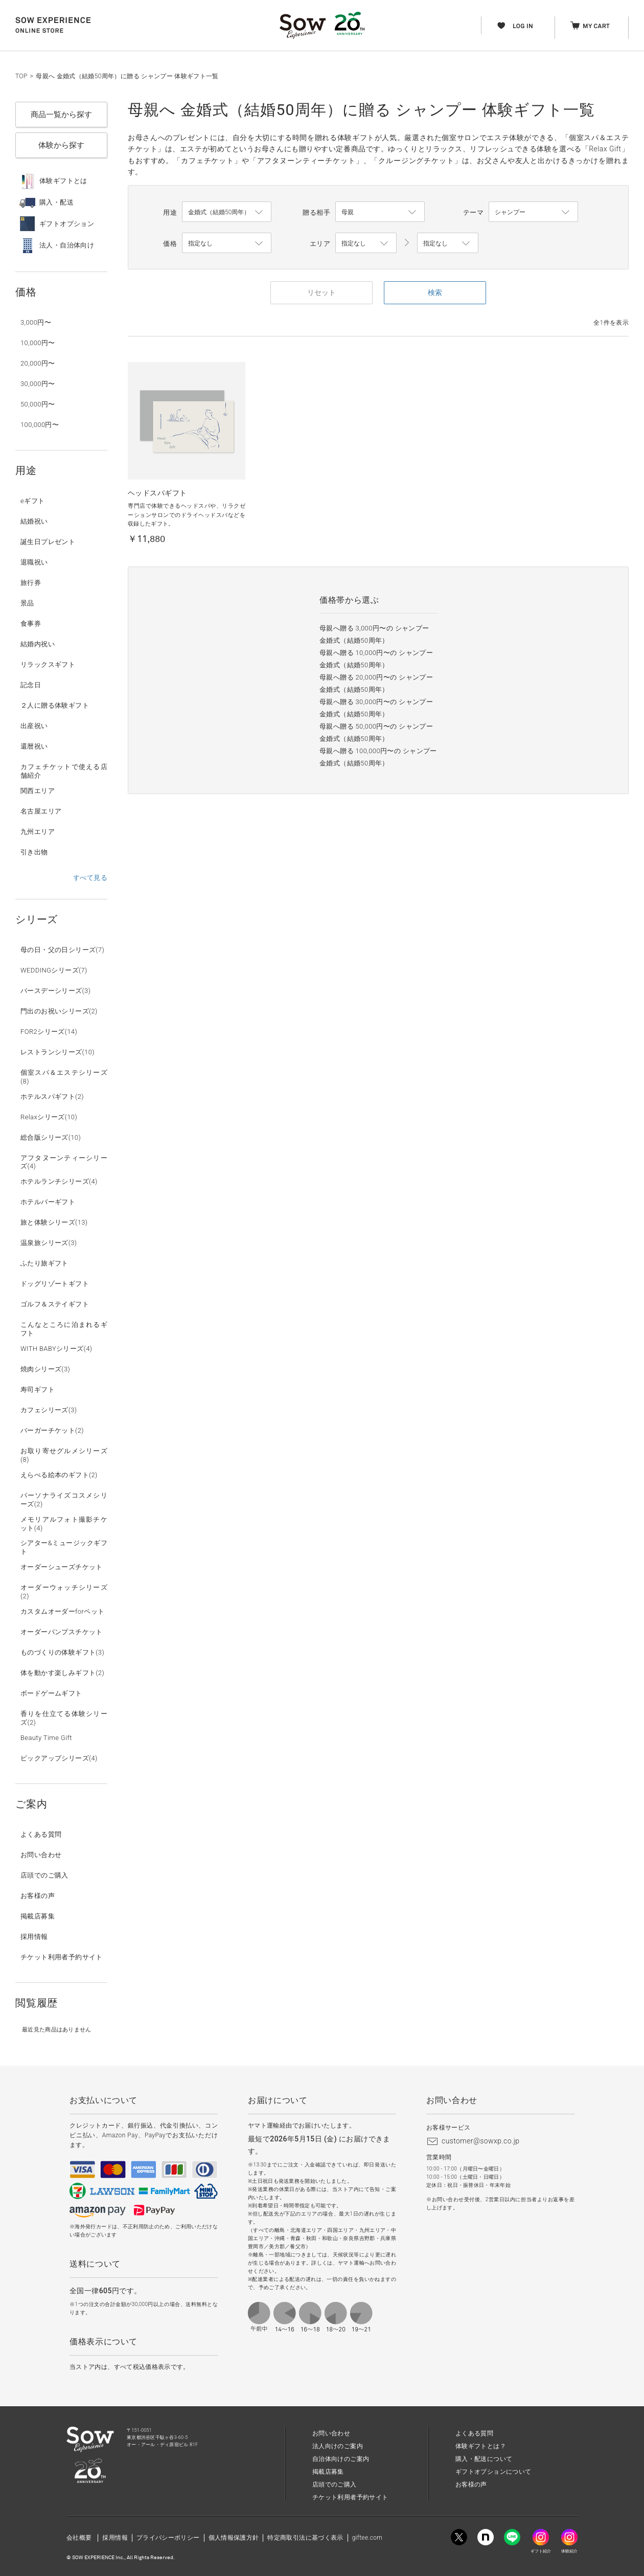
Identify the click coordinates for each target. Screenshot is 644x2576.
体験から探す (61, 145)
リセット (321, 292)
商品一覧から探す (61, 114)
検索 (435, 292)
